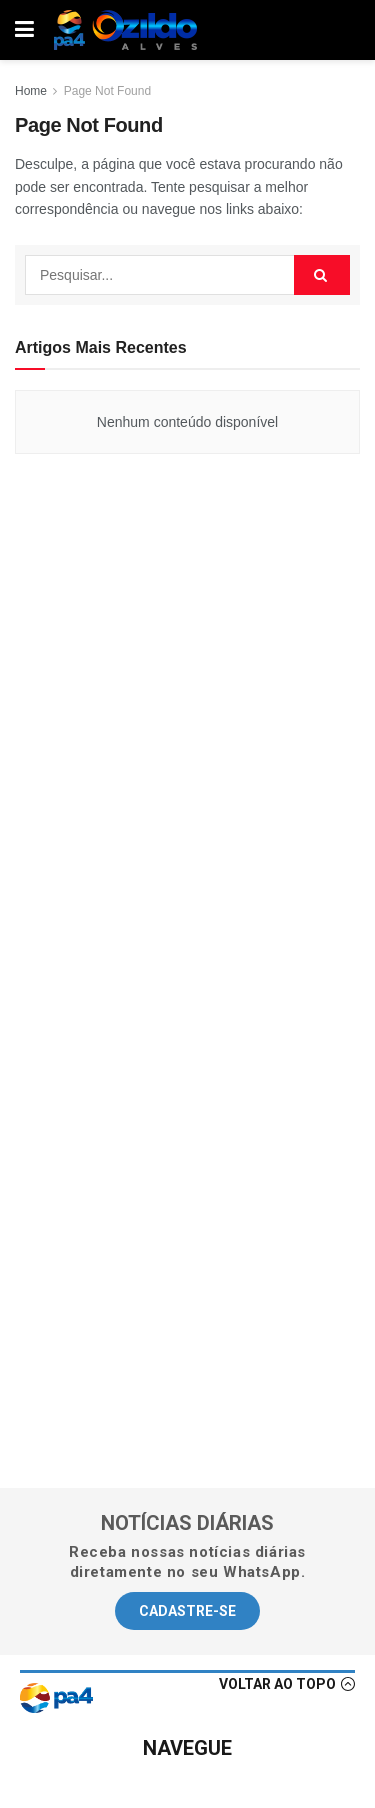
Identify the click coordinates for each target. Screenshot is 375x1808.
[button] (187, 1611)
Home (31, 91)
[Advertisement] (188, 724)
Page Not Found (107, 91)
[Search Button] (322, 275)
